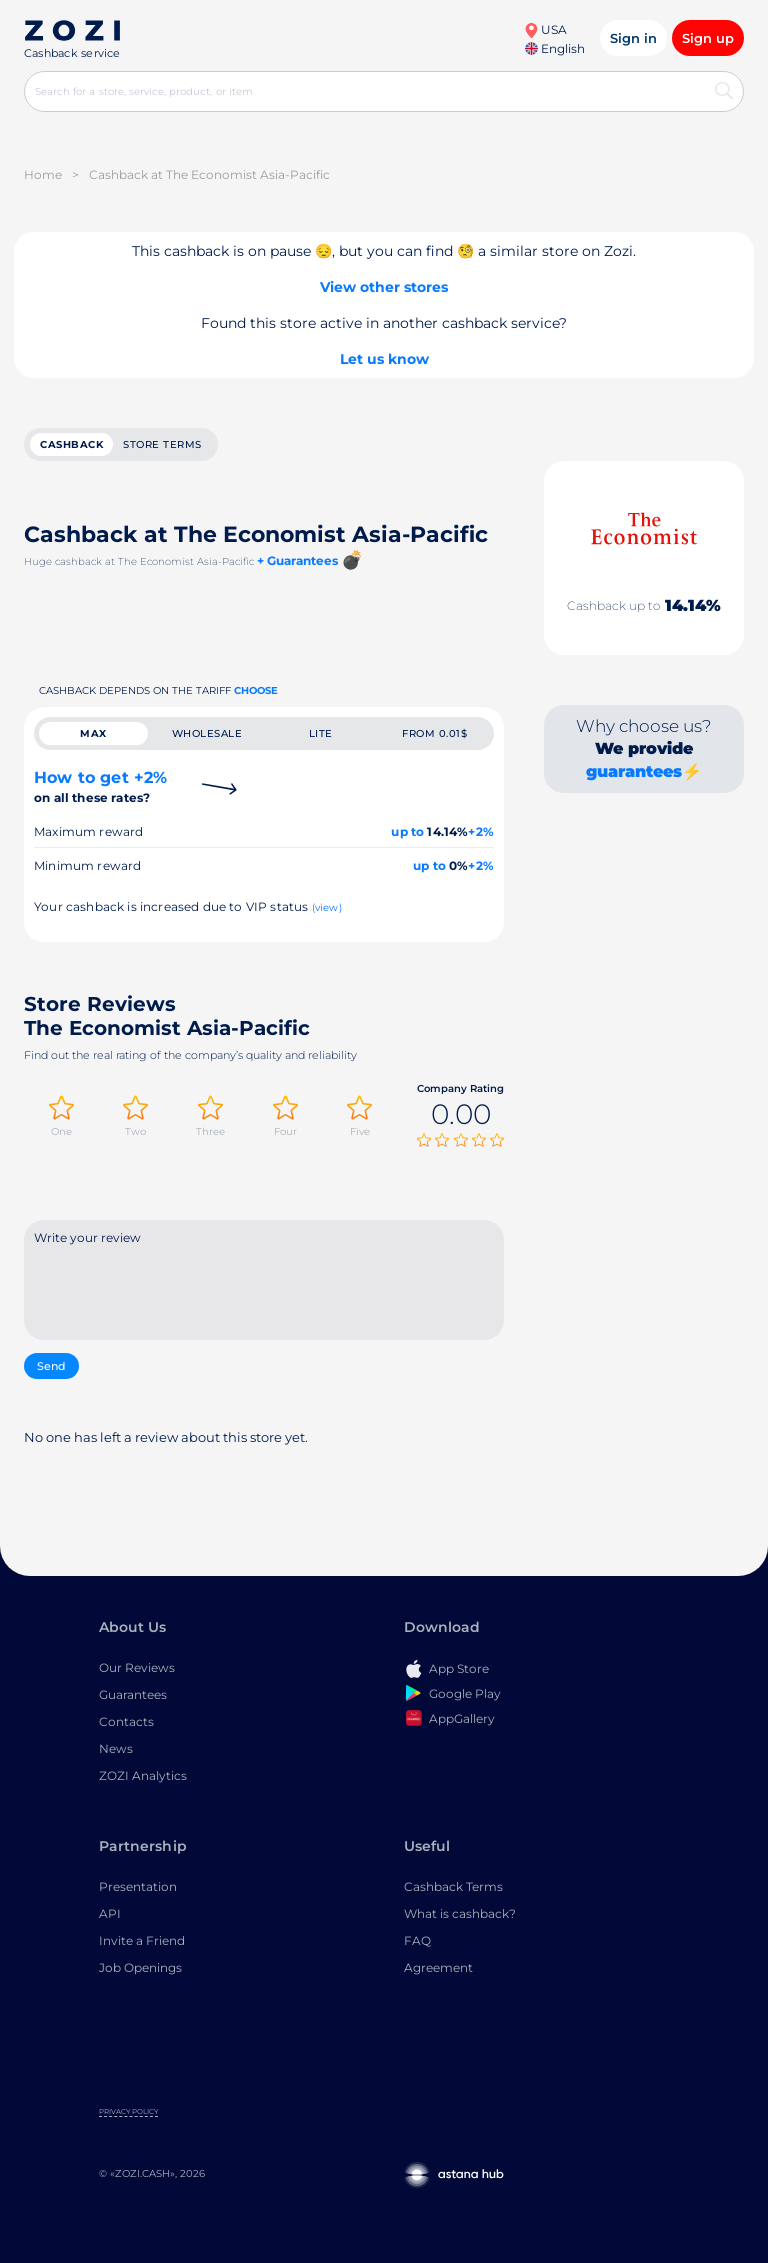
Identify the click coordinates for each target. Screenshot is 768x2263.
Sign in (633, 38)
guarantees (634, 771)
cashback (71, 444)
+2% (481, 831)
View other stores (384, 287)
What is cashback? (460, 1915)
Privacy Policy (128, 2113)
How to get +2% (100, 786)
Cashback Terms (453, 1888)
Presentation (138, 1888)
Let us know (384, 359)
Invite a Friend (142, 1942)
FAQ (417, 1942)
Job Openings (140, 1969)
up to (407, 831)
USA (545, 29)
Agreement (438, 1969)
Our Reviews (137, 1669)
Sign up (708, 38)
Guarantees (133, 1696)
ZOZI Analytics (143, 1777)
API (110, 1915)
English (555, 48)
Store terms (162, 444)
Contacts (126, 1723)
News (116, 1750)
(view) (327, 907)
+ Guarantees (297, 560)
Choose (256, 690)
